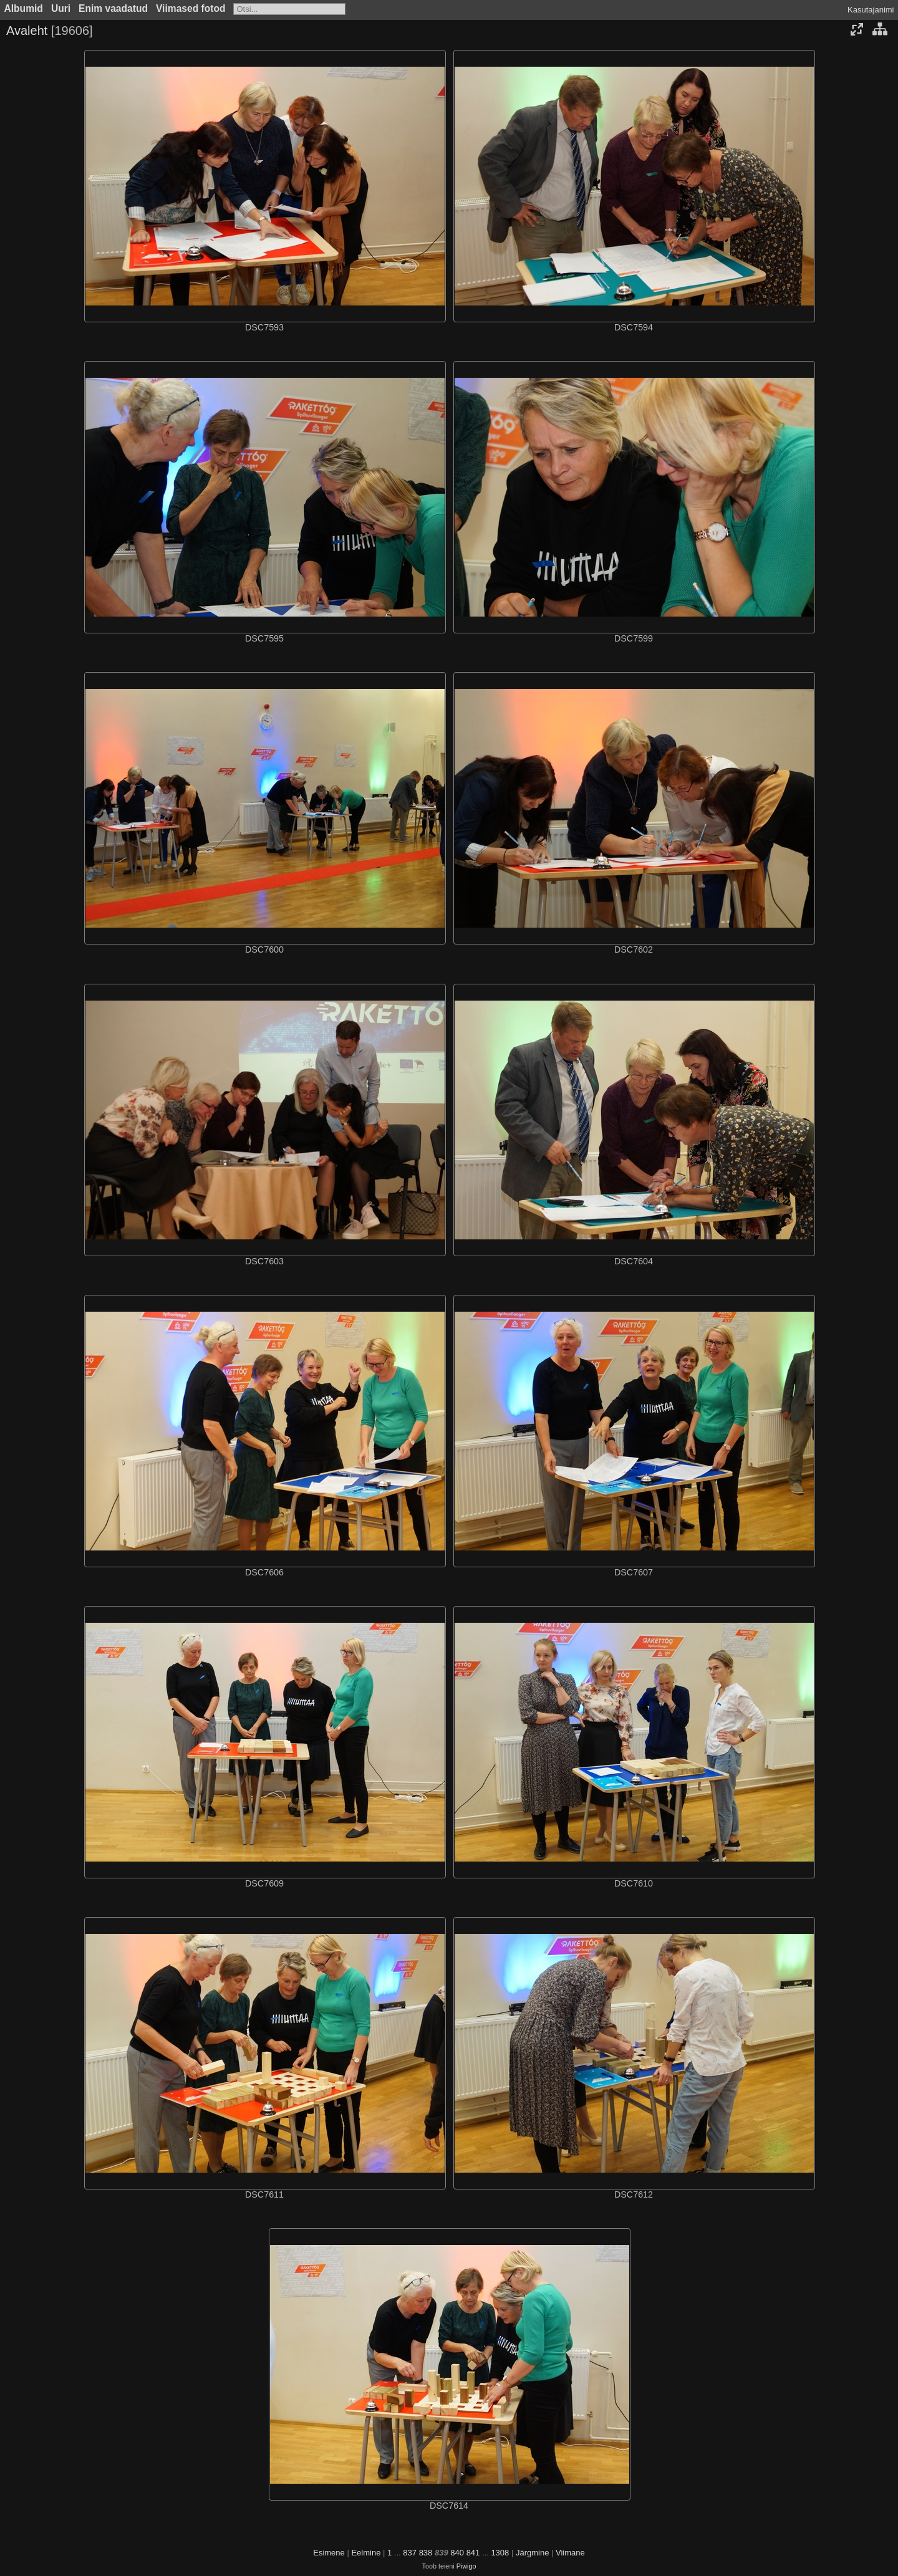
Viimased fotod (191, 8)
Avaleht (26, 30)
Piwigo (466, 2566)
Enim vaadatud (113, 8)
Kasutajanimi (870, 9)
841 (473, 2552)
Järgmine (532, 2552)
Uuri (60, 8)
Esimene (329, 2552)
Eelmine (365, 2552)
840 (457, 2552)
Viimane (570, 2552)
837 (410, 2552)
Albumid (23, 8)
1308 (500, 2552)
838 (426, 2552)
